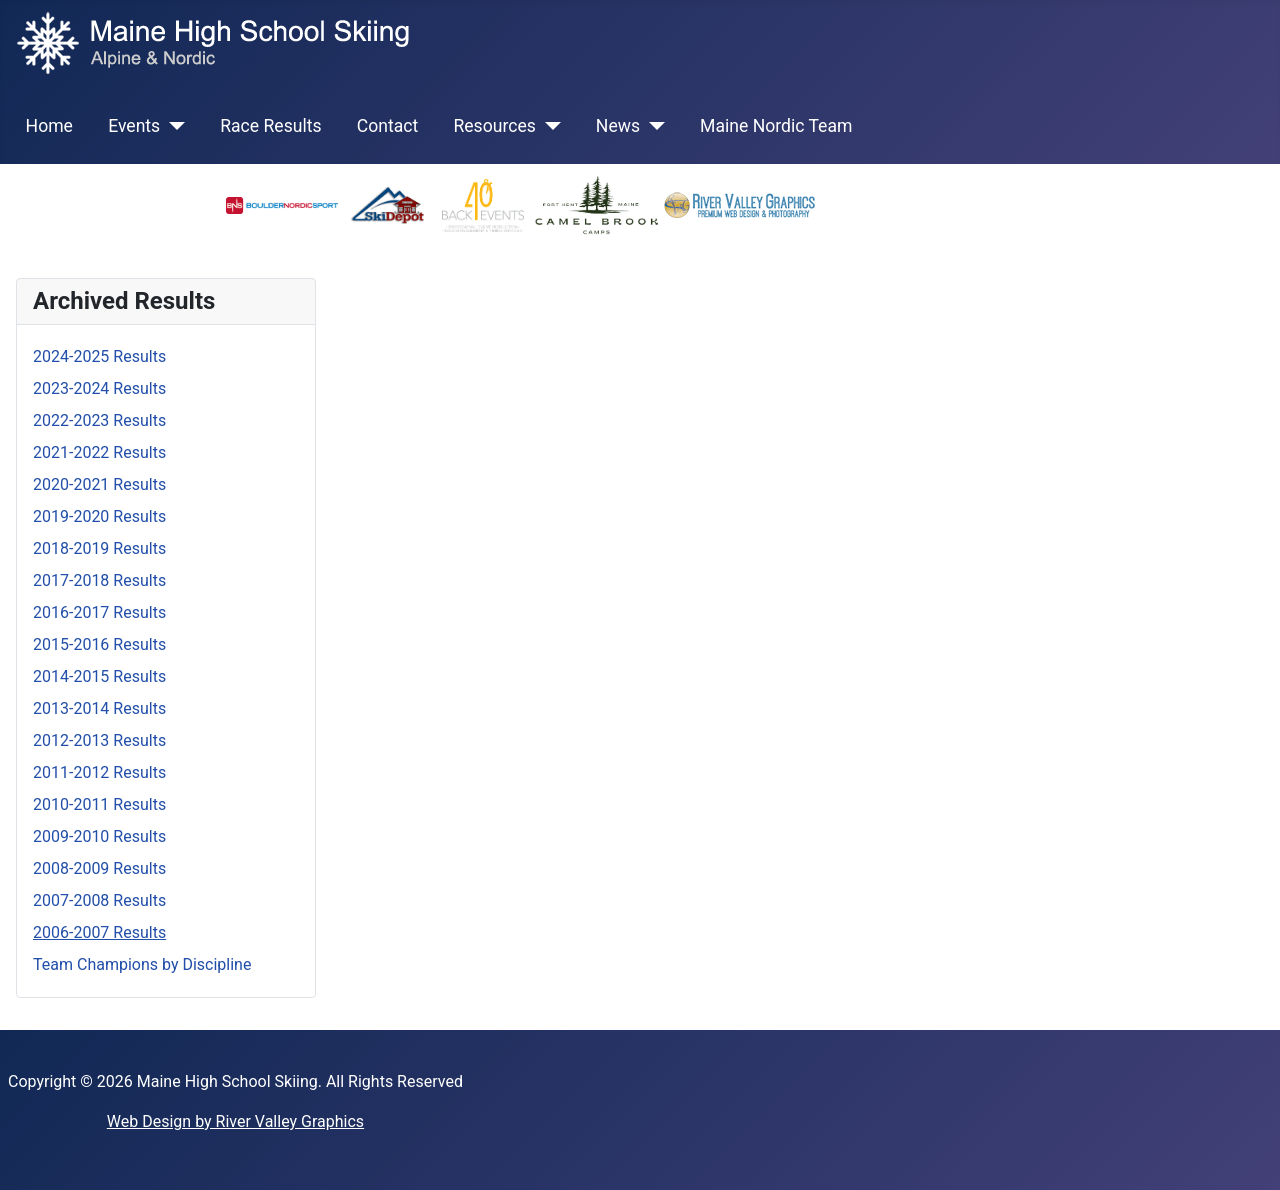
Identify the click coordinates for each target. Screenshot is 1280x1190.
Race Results (270, 126)
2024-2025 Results (99, 356)
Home (49, 126)
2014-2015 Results (99, 676)
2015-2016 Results (99, 644)
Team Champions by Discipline (142, 964)
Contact (388, 126)
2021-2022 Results (99, 452)
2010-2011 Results (99, 804)
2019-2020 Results (99, 516)
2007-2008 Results (99, 900)
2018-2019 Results (99, 548)
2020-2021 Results (99, 484)
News (618, 126)
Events (134, 126)
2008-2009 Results (99, 868)
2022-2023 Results (99, 420)
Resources (494, 126)
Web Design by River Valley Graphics (235, 1121)
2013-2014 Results (99, 708)
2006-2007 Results (99, 932)
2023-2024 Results (99, 388)
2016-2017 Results (99, 612)
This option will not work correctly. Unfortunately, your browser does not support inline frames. (798, 543)
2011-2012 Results (99, 772)
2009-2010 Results (99, 836)
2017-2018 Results (99, 580)
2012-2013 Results (99, 740)
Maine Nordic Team (776, 126)
